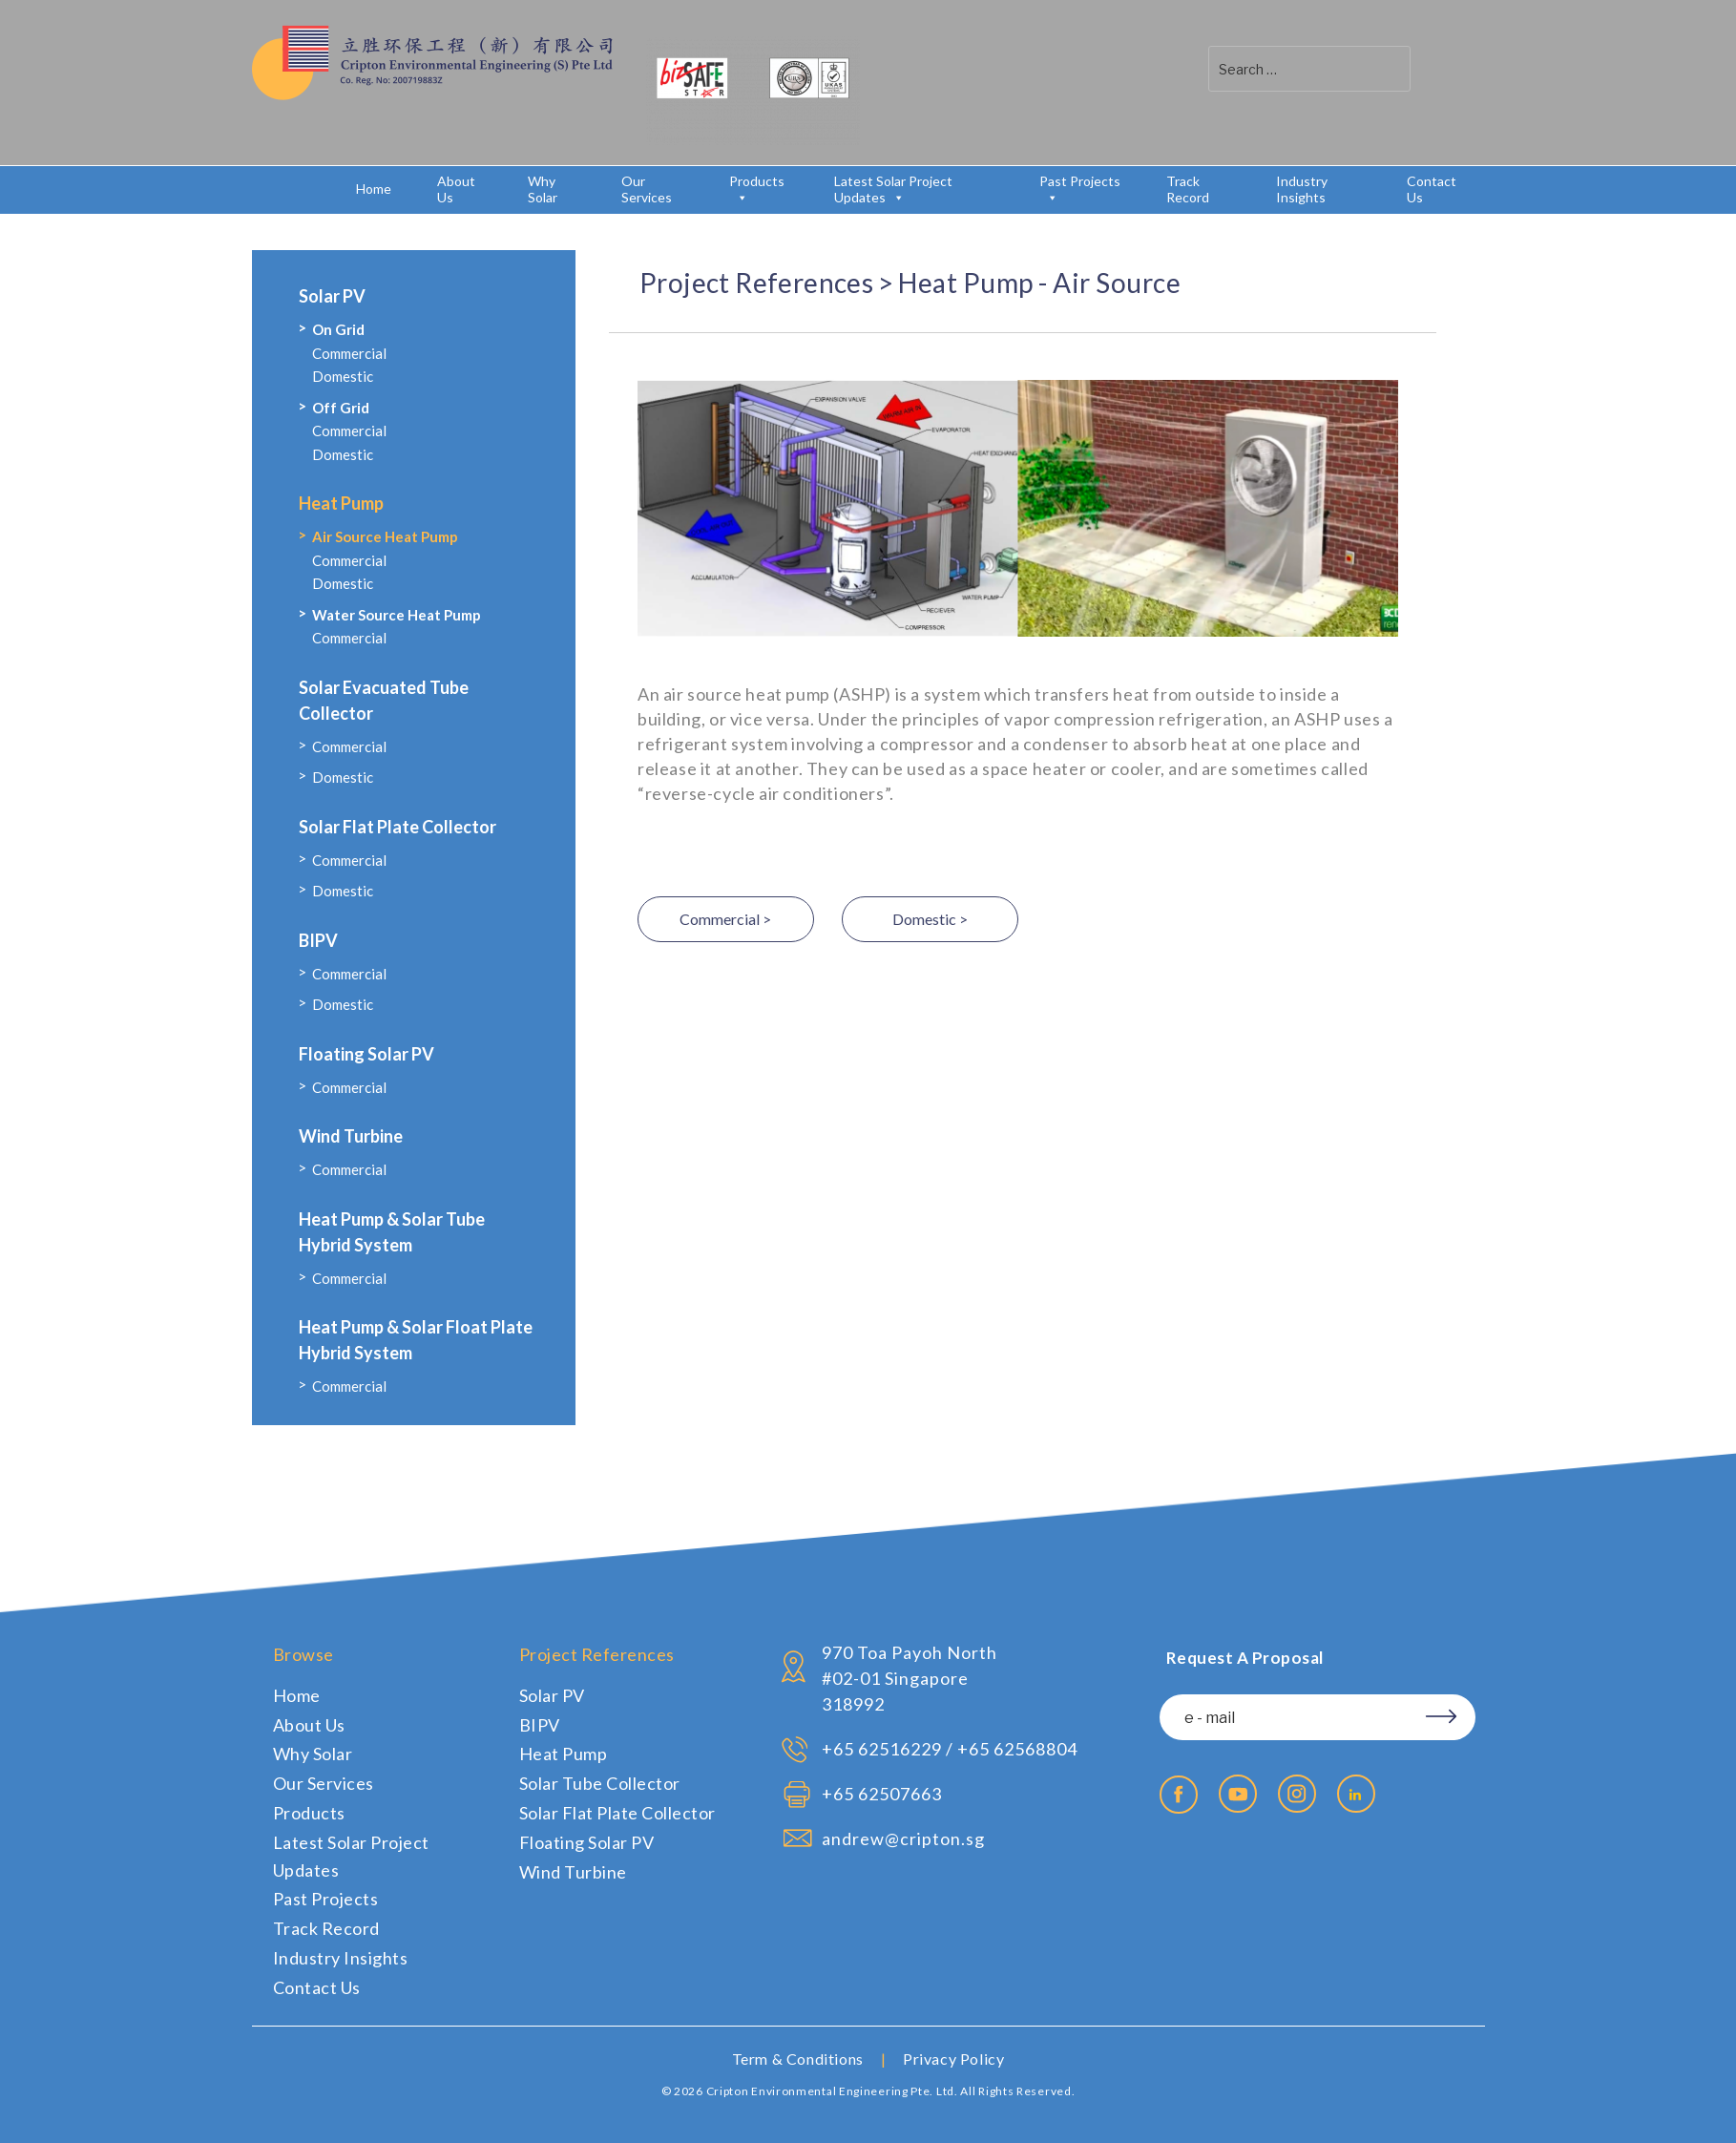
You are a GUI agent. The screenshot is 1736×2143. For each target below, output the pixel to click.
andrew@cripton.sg (903, 1838)
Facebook (1179, 1794)
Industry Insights (1302, 189)
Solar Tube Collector (599, 1783)
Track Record (1187, 189)
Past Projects (1079, 189)
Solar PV (332, 295)
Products (756, 189)
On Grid (338, 329)
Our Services (646, 189)
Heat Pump (341, 503)
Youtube (1238, 1794)
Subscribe (1434, 1713)
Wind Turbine (351, 1135)
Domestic (342, 376)
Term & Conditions (798, 2058)
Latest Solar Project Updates (893, 189)
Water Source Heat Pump (396, 614)
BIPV (318, 940)
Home (373, 188)
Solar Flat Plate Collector (397, 826)
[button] (1436, 68)
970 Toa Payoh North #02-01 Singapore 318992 (909, 1678)
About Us (456, 189)
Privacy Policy (953, 2058)
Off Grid (340, 407)
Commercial (349, 353)
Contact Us (1431, 189)
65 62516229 (887, 1748)
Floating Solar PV (366, 1053)
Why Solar (542, 189)
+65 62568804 (1017, 1748)
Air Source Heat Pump (385, 536)
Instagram (1297, 1794)
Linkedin (1356, 1794)
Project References (756, 282)
